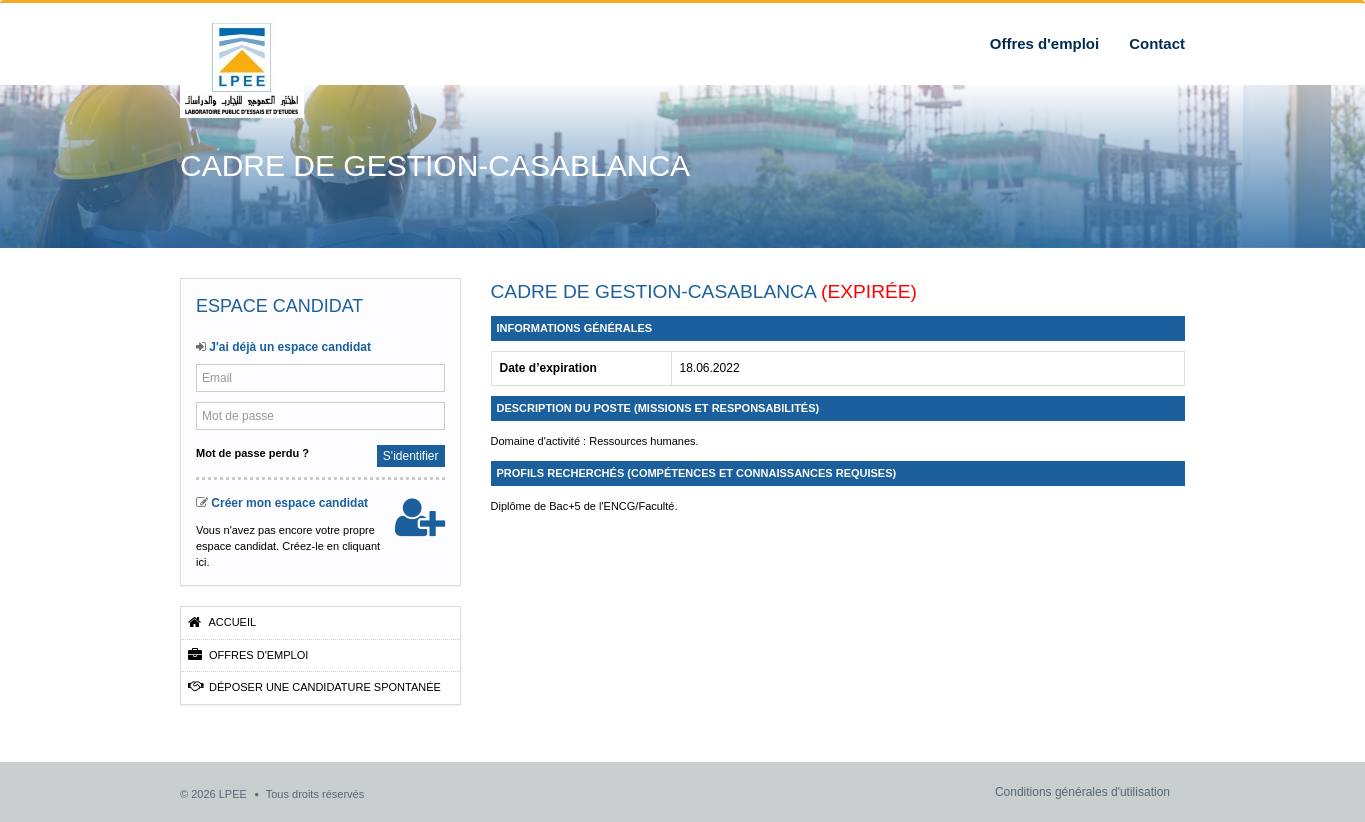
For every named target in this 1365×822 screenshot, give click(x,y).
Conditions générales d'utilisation (1082, 792)
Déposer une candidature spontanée (314, 686)
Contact (1157, 43)
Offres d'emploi (1044, 43)
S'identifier (411, 456)
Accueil (222, 622)
